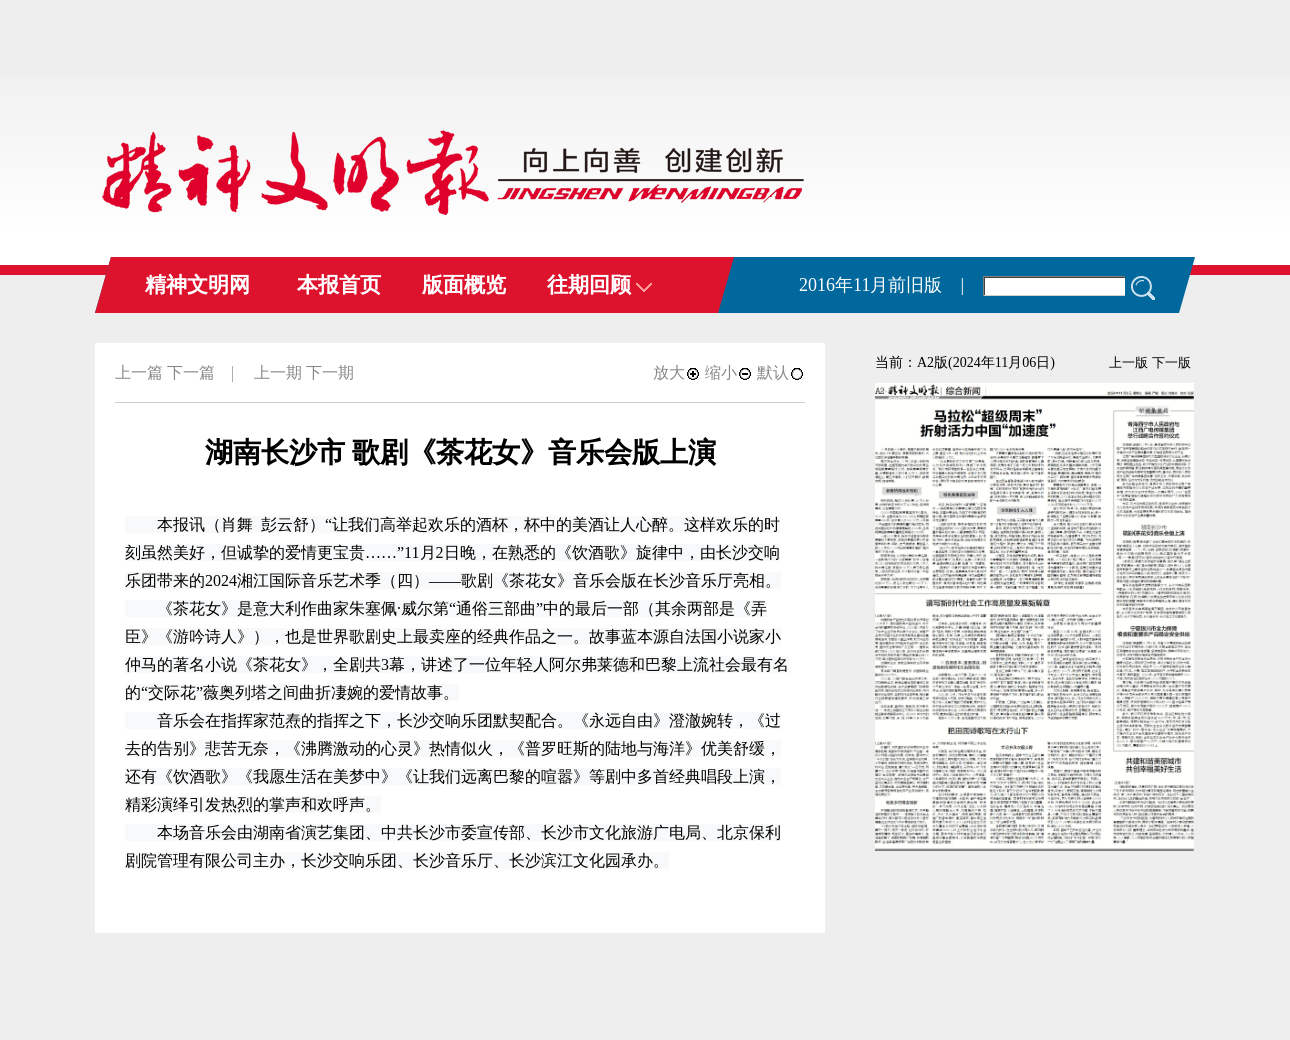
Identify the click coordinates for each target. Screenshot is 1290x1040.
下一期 (330, 372)
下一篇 (191, 372)
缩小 (729, 372)
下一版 (1171, 362)
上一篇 (139, 372)
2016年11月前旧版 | (881, 285)
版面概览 (464, 285)
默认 (781, 372)
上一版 (1128, 362)
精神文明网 (197, 285)
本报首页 (339, 285)
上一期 (278, 372)
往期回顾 (599, 285)
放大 (677, 372)
